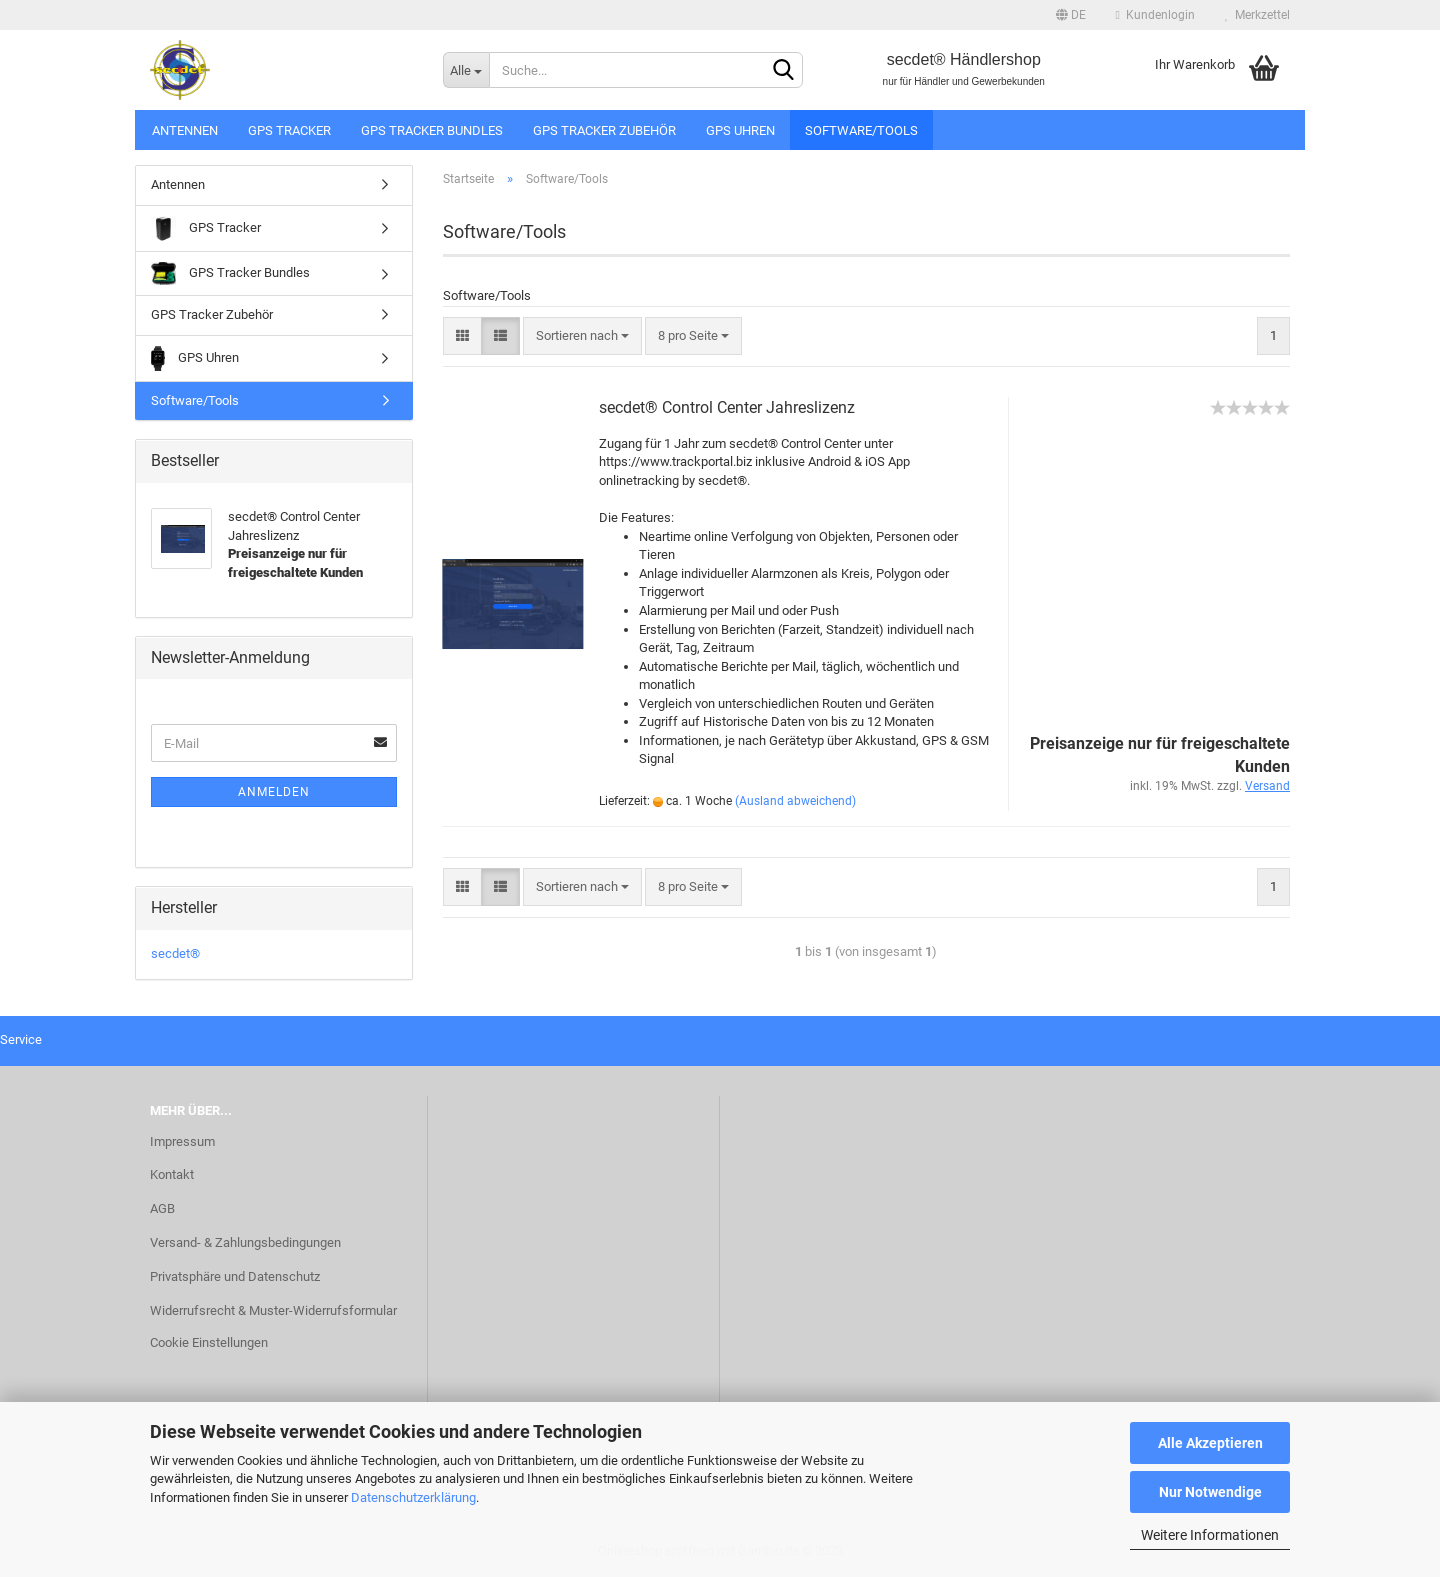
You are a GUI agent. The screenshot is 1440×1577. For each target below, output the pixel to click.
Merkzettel (1257, 15)
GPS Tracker (289, 130)
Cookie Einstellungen (209, 1342)
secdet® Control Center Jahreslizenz (727, 407)
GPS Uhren (740, 130)
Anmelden (274, 792)
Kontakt (172, 1174)
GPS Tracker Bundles (432, 130)
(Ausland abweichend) (795, 801)
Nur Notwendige (1210, 1492)
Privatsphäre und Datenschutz (235, 1276)
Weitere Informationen (1210, 1535)
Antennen (185, 130)
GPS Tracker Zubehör (604, 130)
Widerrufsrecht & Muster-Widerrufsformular (273, 1310)
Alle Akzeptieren (1210, 1443)
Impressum (182, 1141)
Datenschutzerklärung (413, 1497)
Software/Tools (861, 130)
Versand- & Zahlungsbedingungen (245, 1242)
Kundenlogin (1155, 15)
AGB (162, 1208)
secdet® (175, 953)
